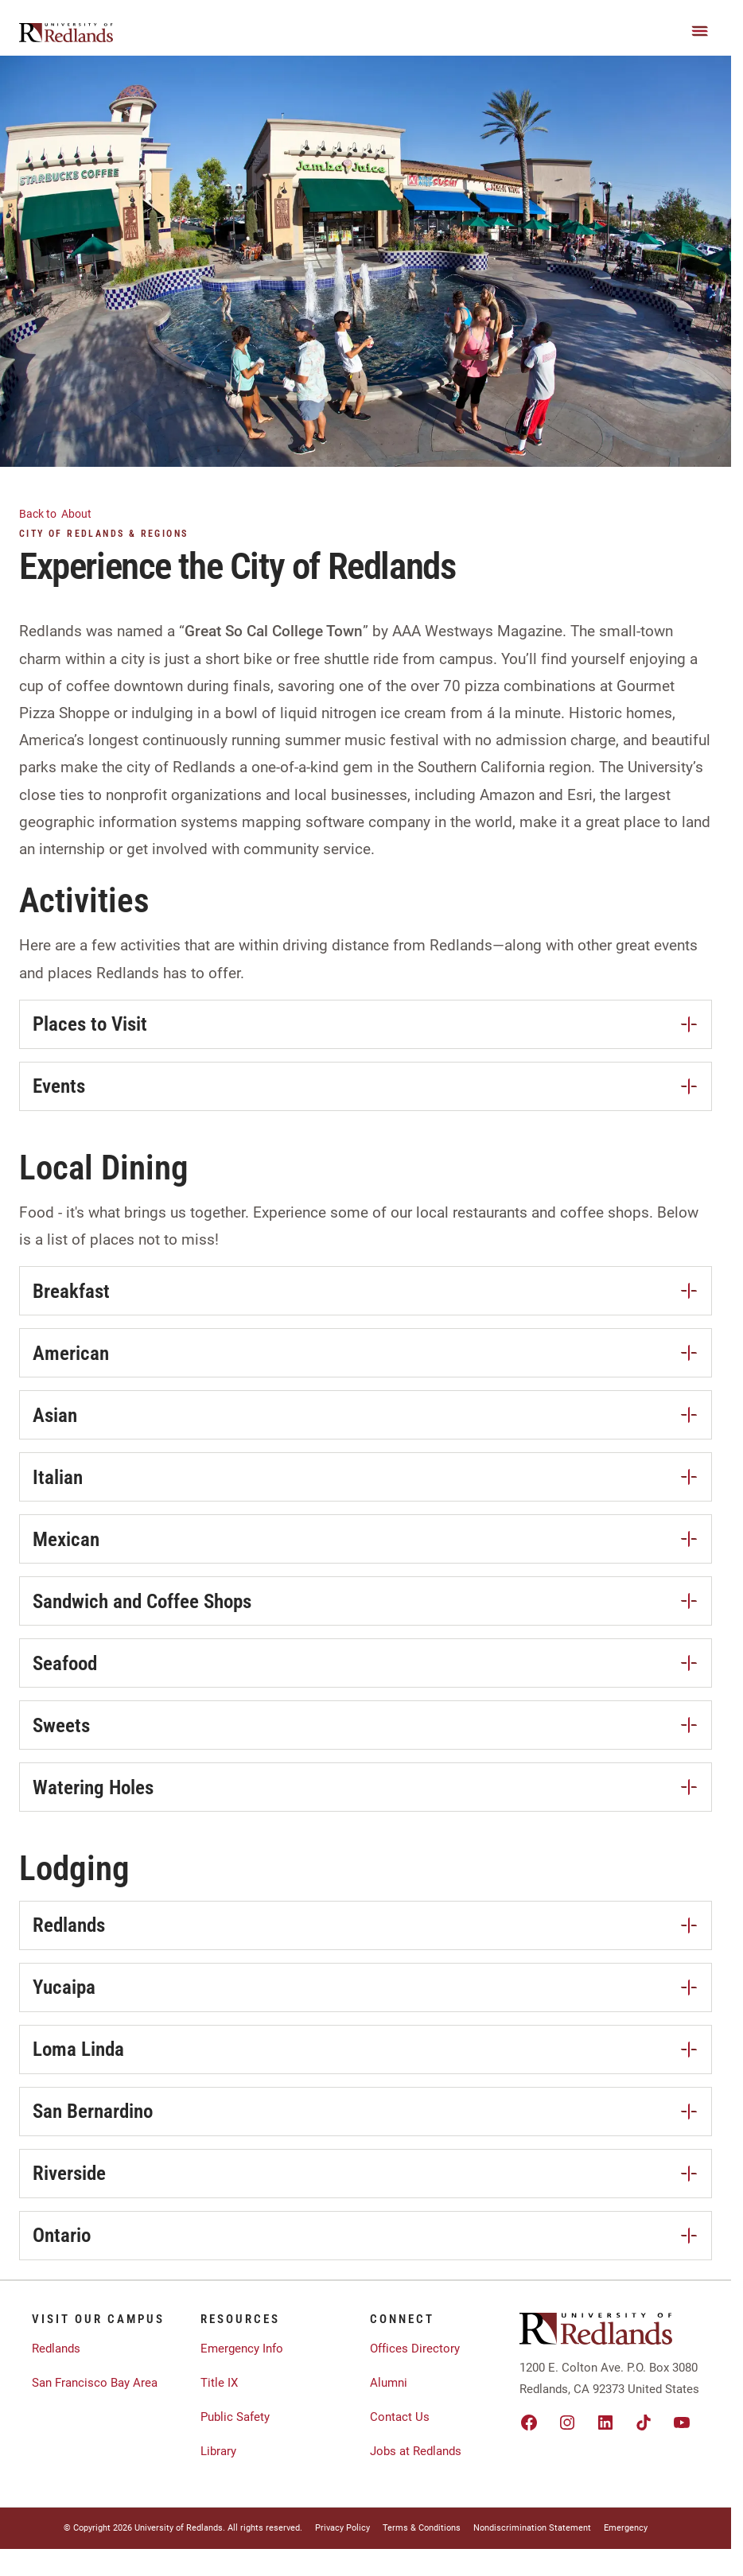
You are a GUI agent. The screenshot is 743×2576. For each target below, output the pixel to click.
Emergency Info (241, 2348)
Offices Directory (415, 2348)
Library (218, 2451)
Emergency (626, 2528)
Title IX (219, 2383)
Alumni (388, 2383)
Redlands (56, 2348)
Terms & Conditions (422, 2528)
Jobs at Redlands (415, 2451)
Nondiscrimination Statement (532, 2528)
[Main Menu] (700, 31)
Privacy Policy (342, 2528)
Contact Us (400, 2417)
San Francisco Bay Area (95, 2383)
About (65, 512)
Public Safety (235, 2417)
